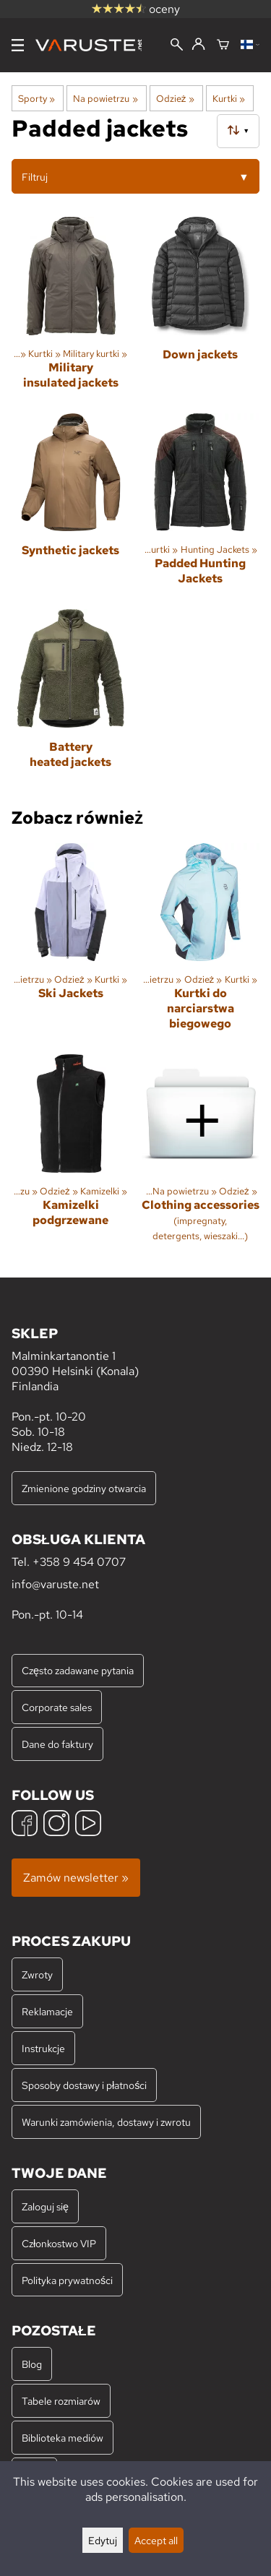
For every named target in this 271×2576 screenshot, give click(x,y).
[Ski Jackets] (71, 943)
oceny (136, 9)
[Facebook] (25, 1825)
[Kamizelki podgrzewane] (71, 1154)
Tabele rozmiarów (61, 2401)
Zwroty (37, 1974)
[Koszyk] (223, 45)
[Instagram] (56, 1825)
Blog (32, 2364)
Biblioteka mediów (62, 2437)
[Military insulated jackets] (71, 309)
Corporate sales (57, 1707)
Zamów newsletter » (76, 1877)
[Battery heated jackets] (71, 700)
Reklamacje (47, 2011)
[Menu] (18, 45)
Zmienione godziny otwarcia (84, 1488)
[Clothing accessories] (201, 1154)
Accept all (156, 2540)
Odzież (175, 98)
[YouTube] (88, 1825)
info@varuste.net (55, 1584)
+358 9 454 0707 (79, 1561)
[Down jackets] (201, 309)
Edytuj (102, 2540)
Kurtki (228, 98)
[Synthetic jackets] (71, 505)
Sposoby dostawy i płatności (84, 2085)
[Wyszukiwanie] (177, 45)
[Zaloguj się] (198, 44)
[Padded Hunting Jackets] (201, 505)
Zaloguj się (45, 2206)
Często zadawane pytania (78, 1670)
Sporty (36, 98)
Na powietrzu (105, 98)
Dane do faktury (57, 1744)
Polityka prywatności (67, 2280)
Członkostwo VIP (59, 2243)
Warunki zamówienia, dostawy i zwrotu (106, 2122)
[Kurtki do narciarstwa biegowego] (201, 943)
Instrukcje (43, 2048)
